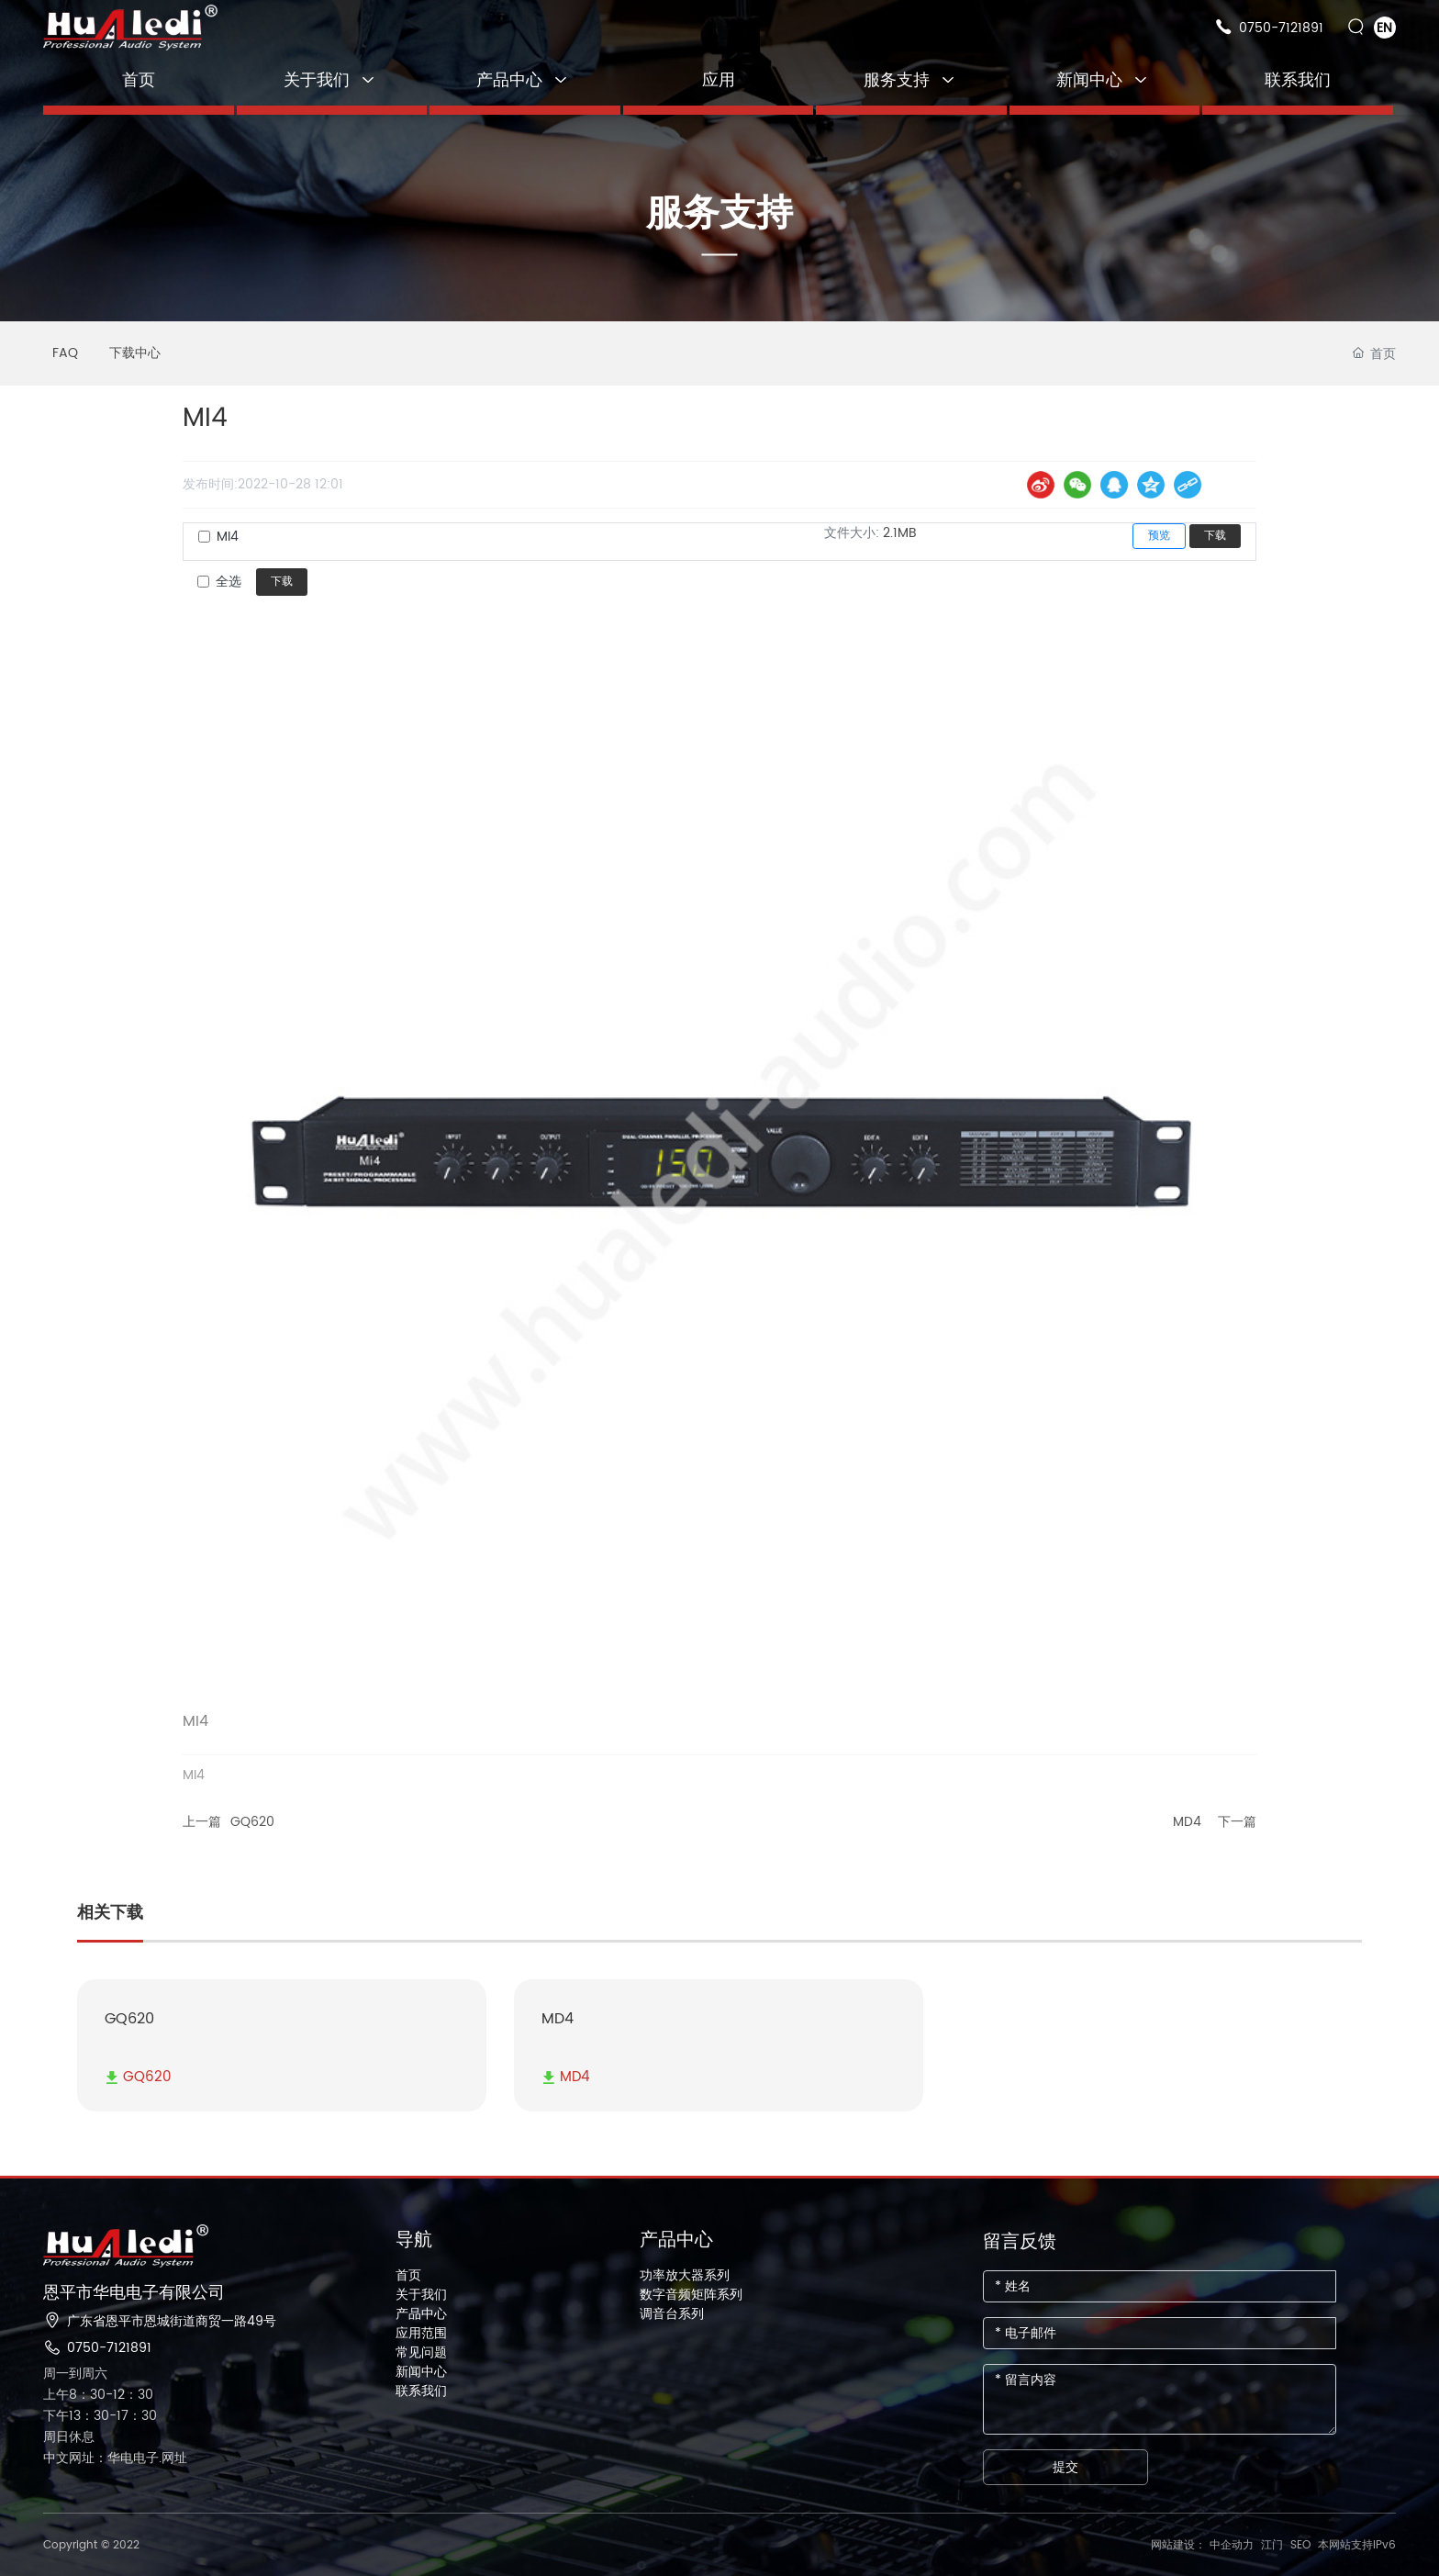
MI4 (228, 536)
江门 (1272, 2545)
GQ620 (252, 1821)
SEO (1300, 2545)
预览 (1159, 535)
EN (1384, 28)
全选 (228, 581)
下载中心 (135, 353)
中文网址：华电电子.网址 (115, 2458)
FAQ (65, 353)
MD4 (1187, 1821)
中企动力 (1232, 2545)
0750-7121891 (1281, 28)
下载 (1215, 535)
